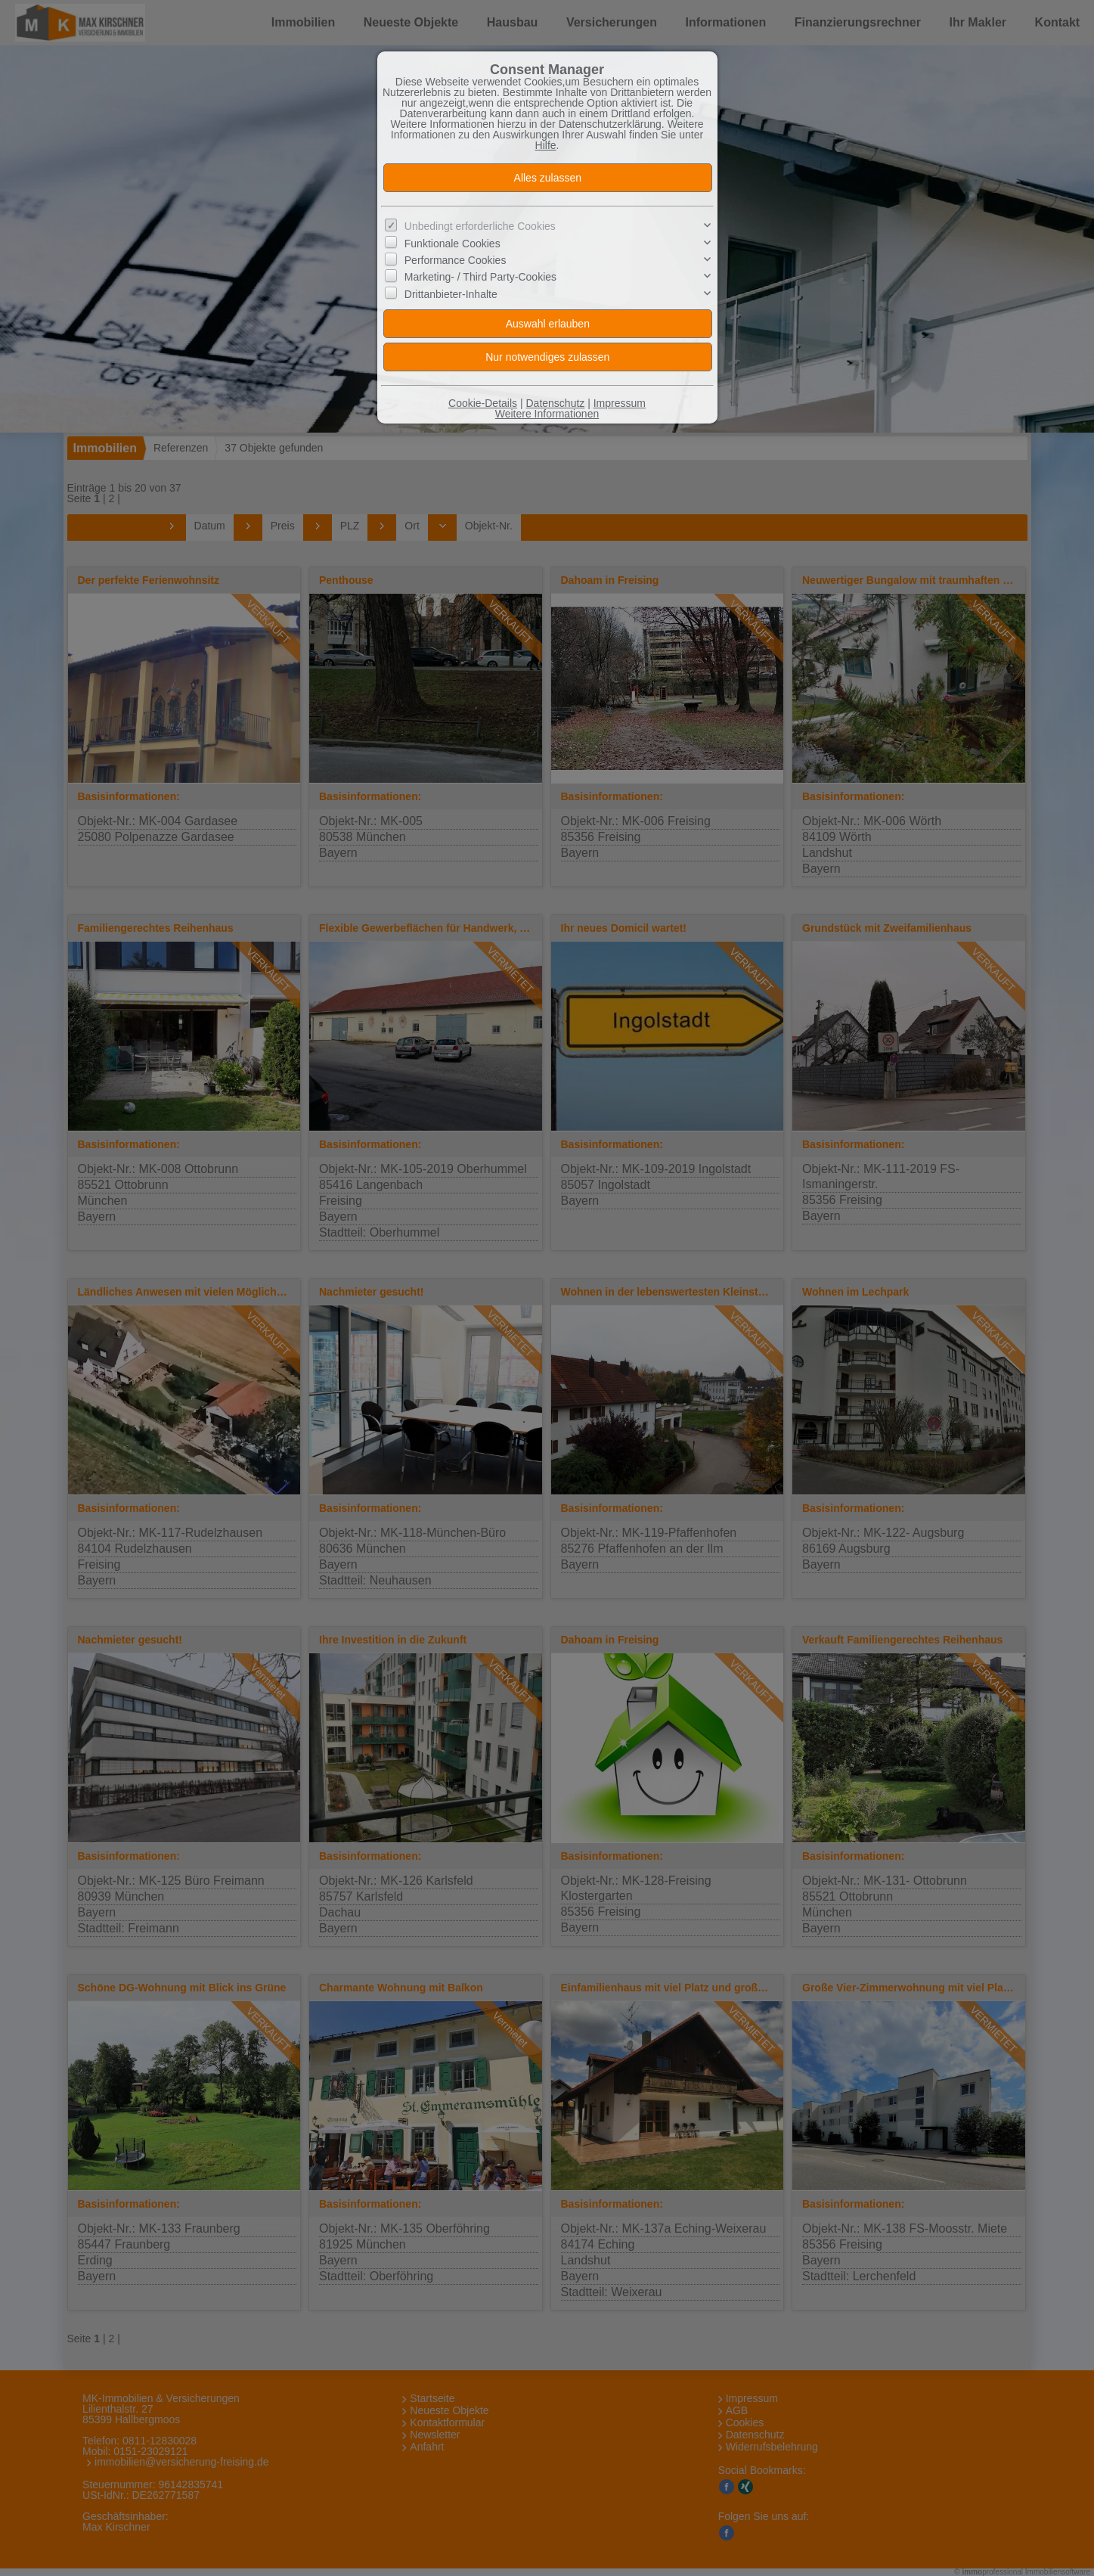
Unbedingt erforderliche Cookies (480, 226)
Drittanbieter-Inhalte (450, 294)
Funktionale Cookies (452, 243)
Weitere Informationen (547, 414)
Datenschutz (554, 403)
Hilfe (545, 145)
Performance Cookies (455, 260)
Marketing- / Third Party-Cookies (480, 277)
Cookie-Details (482, 403)
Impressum (619, 403)
